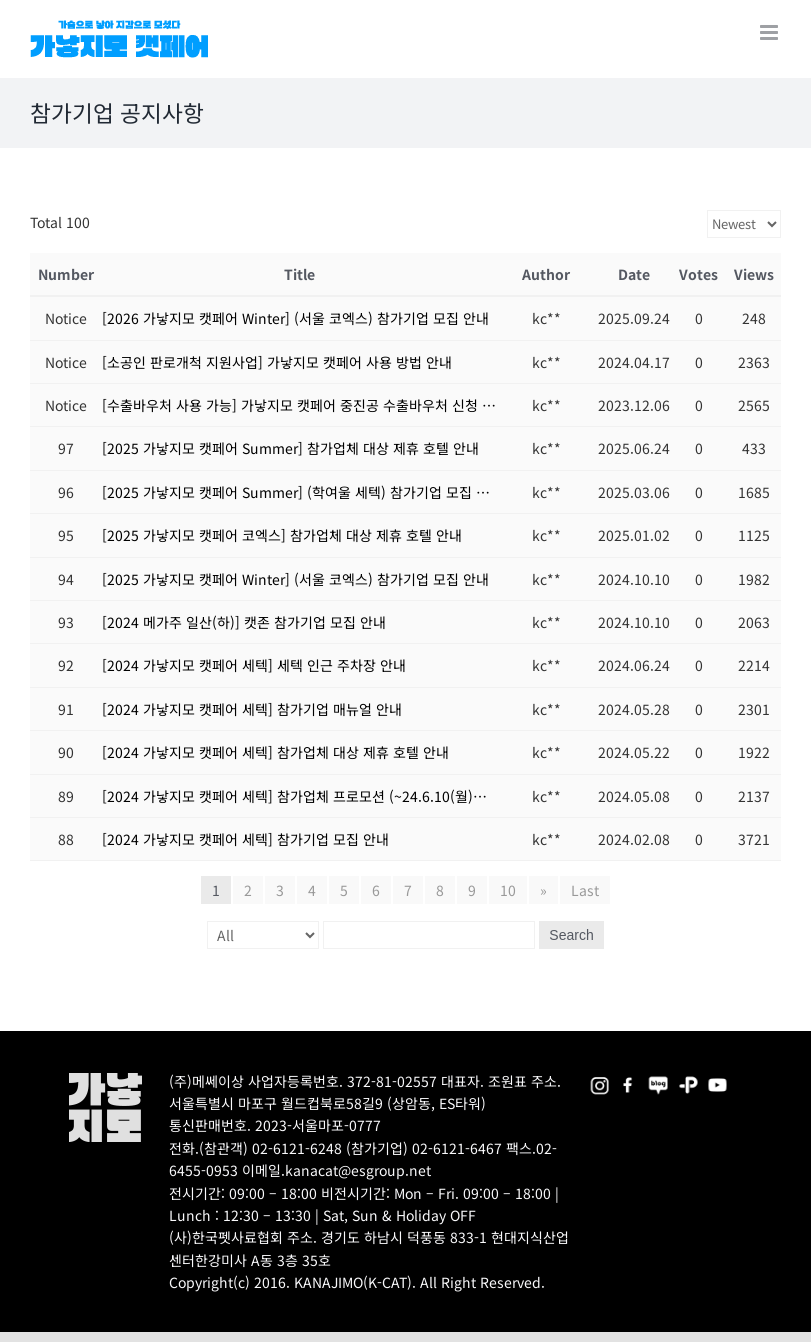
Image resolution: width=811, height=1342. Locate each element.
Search (571, 935)
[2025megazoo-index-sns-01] (628, 1079)
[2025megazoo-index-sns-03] (717, 1079)
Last (585, 890)
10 (508, 890)
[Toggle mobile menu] (770, 32)
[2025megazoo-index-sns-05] (658, 1079)
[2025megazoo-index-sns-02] (599, 1079)
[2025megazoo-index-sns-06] (688, 1079)
